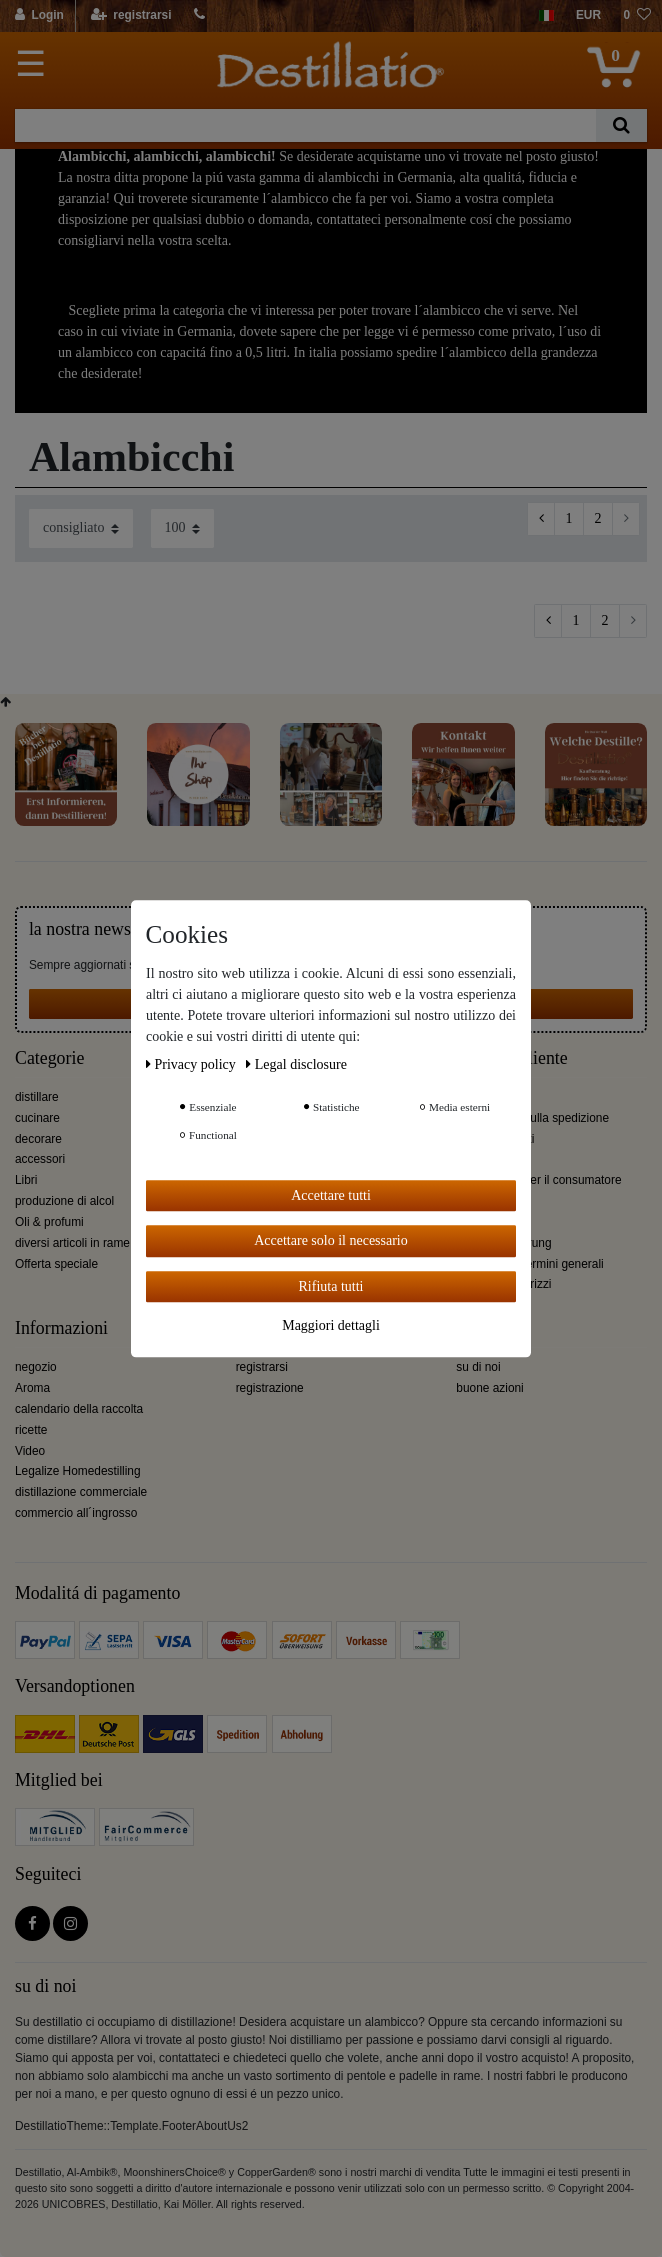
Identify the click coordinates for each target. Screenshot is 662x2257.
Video (30, 1451)
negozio (36, 1367)
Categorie (49, 1058)
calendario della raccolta (79, 1409)
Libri (26, 1180)
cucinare (37, 1118)
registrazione (270, 1388)
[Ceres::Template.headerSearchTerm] (305, 125)
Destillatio (493, 1328)
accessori (40, 1159)
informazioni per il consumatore (538, 1180)
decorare (38, 1139)
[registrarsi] (130, 16)
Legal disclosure (296, 1064)
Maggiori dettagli (331, 1325)
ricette (31, 1430)
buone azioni (489, 1388)
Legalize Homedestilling (78, 1471)
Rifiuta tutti (331, 1286)
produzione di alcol (64, 1201)
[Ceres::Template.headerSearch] (621, 125)
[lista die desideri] (637, 16)
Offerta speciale (56, 1264)
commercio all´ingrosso (76, 1513)
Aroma (32, 1388)
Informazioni (61, 1328)
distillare (37, 1097)
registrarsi (262, 1367)
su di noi (478, 1367)
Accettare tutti (331, 1195)
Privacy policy (192, 1064)
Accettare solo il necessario (331, 1240)
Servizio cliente (511, 1058)
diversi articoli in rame (72, 1243)
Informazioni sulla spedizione (532, 1118)
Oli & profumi (49, 1222)
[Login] (40, 16)
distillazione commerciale (81, 1492)
